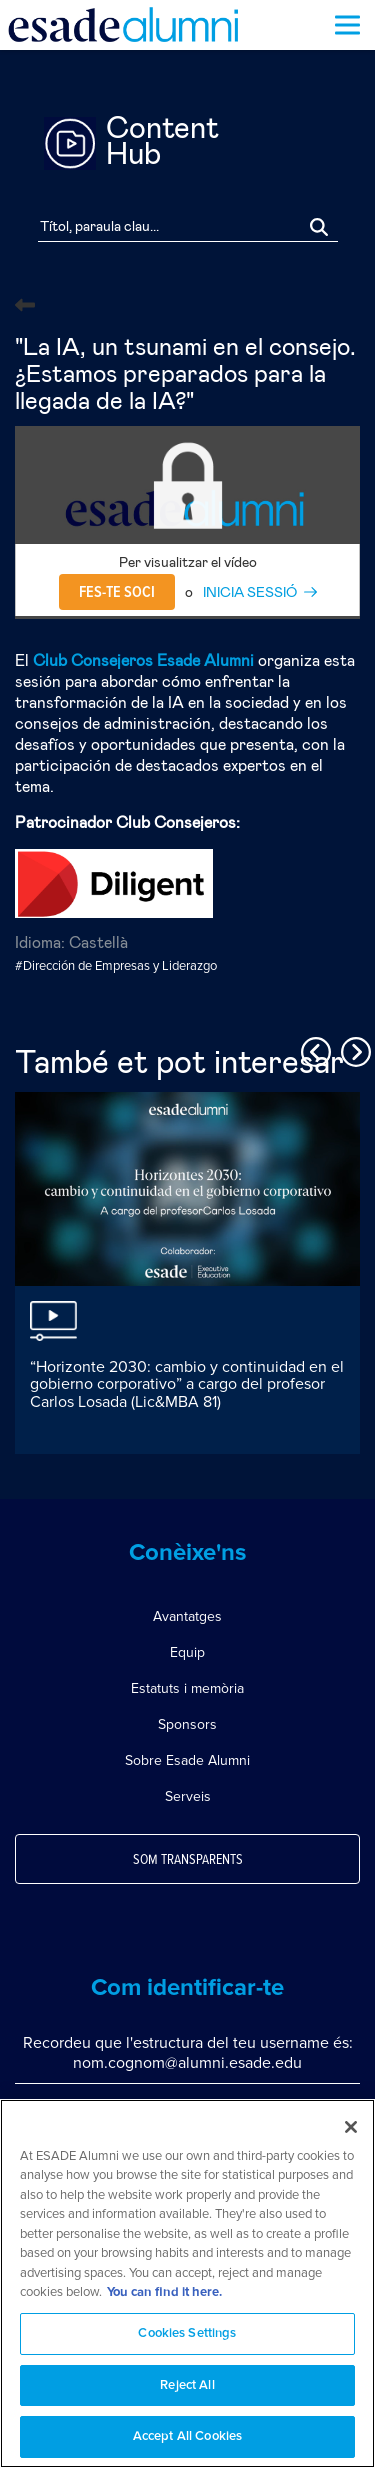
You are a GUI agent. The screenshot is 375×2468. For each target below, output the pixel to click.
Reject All (187, 2391)
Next (353, 1049)
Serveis (188, 1796)
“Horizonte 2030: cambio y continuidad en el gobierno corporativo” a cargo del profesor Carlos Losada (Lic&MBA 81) (187, 1384)
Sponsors (187, 1724)
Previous (313, 1049)
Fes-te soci (117, 592)
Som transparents (188, 1860)
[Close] (351, 2133)
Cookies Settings (187, 2339)
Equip (187, 1652)
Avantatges (187, 1616)
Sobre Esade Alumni (187, 1760)
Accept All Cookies (187, 2443)
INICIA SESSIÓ (250, 593)
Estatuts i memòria (187, 1688)
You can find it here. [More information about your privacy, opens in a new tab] (164, 2299)
